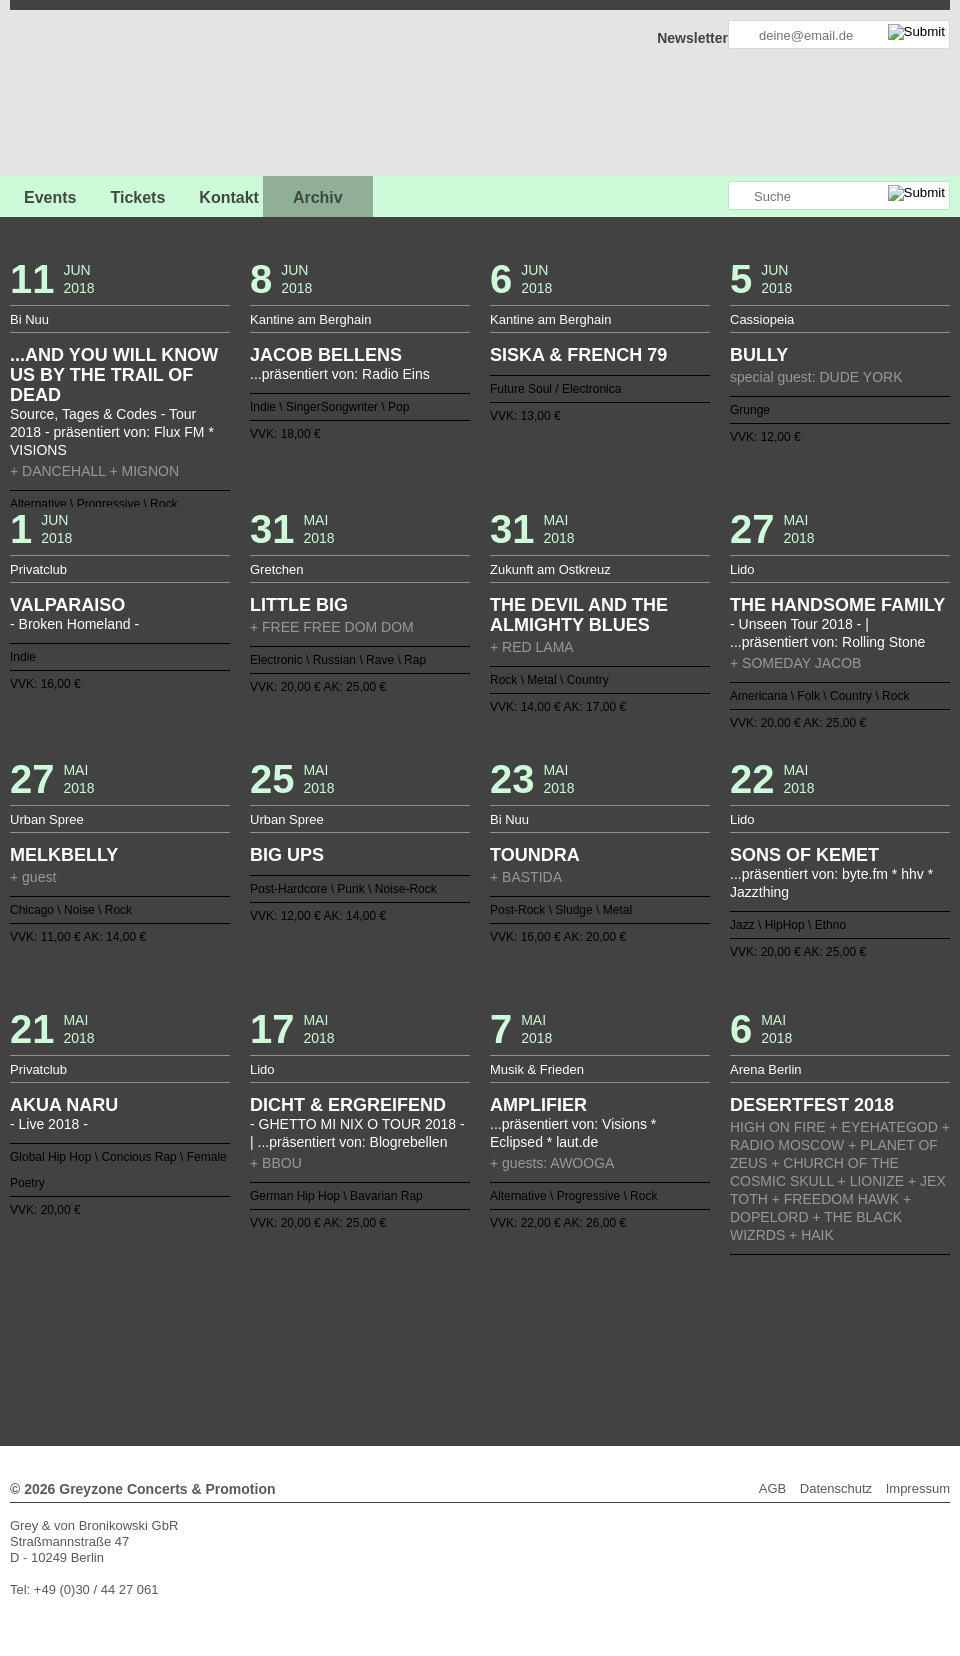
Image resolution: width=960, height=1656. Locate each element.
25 (567, 1297)
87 (345, 1329)
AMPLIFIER (538, 1105)
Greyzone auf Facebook (657, 196)
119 (408, 1345)
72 (710, 1313)
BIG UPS (287, 855)
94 (456, 1329)
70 (679, 1313)
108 (679, 1329)
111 (726, 1329)
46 (297, 1313)
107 (663, 1329)
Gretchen (276, 569)
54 (424, 1313)
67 (631, 1313)
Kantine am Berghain (310, 319)
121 (440, 1345)
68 (647, 1313)
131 (599, 1345)
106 (647, 1329)
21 (504, 1297)
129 (567, 1345)
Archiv (318, 197)
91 (408, 1329)
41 (218, 1313)
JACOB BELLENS (326, 355)
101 (567, 1329)
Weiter (480, 1358)
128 (552, 1345)
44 (265, 1313)
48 (329, 1313)
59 (504, 1313)
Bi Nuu (29, 319)
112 (742, 1329)
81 (250, 1329)
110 (710, 1329)
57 (472, 1313)
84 (297, 1329)
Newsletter (692, 38)
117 (377, 1345)
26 (583, 1297)
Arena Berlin (766, 1069)
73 (726, 1313)
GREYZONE (112, 95)
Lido (742, 569)
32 (679, 1297)
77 (186, 1329)
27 (599, 1297)
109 (695, 1329)
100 (552, 1329)
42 (234, 1313)
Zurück (480, 1269)
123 (472, 1345)
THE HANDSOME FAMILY (837, 605)
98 (520, 1329)
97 (504, 1329)
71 (695, 1313)
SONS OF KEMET (804, 855)
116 (361, 1345)
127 (536, 1345)
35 (726, 1297)
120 (424, 1345)
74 (742, 1313)
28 (615, 1297)
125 (504, 1345)
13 (377, 1297)
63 (567, 1313)
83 (281, 1329)
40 (202, 1313)
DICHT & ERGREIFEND (348, 1105)
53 (408, 1313)
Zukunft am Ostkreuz (550, 569)
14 (393, 1297)
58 (488, 1313)
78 (202, 1329)
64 (583, 1313)
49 (345, 1313)
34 (710, 1297)
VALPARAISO (67, 605)
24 (552, 1297)
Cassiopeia (762, 319)
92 (424, 1329)
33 (695, 1297)
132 (615, 1345)
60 (520, 1313)
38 (774, 1297)
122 (456, 1345)
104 (615, 1329)
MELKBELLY (64, 855)
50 (361, 1313)
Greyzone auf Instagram (712, 196)
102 (583, 1329)
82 (265, 1329)
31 (663, 1297)
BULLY (759, 355)
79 (218, 1329)
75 (758, 1313)
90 (393, 1329)
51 (377, 1313)
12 (361, 1297)
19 (472, 1297)
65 (599, 1313)
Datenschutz (836, 1488)
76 (774, 1313)
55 (440, 1313)
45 (281, 1313)
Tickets (137, 197)
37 (758, 1297)
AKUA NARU (64, 1105)
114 (774, 1329)
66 (615, 1313)
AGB (772, 1488)
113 (758, 1329)
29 (631, 1297)
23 (536, 1297)
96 (488, 1329)
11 (345, 1297)
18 (456, 1297)
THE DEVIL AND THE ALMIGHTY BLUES (579, 615)
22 (520, 1297)
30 (647, 1297)
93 (440, 1329)
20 (488, 1297)
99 (536, 1329)
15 (408, 1297)
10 (329, 1297)
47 (313, 1313)
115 (345, 1345)
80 (234, 1329)
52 (393, 1313)
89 (377, 1329)
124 (488, 1345)
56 (456, 1313)
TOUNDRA (535, 855)
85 (313, 1329)
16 (424, 1297)
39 (186, 1313)
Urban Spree (47, 819)
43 (250, 1313)
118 (393, 1345)
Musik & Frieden (537, 1069)
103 (599, 1329)
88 (361, 1329)
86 (329, 1329)
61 (536, 1313)
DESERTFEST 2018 (812, 1105)
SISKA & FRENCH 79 (578, 355)
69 (663, 1313)
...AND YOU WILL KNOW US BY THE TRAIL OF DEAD (114, 375)
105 (631, 1329)
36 (742, 1297)
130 (583, 1345)
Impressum (918, 1488)
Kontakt (229, 197)
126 (520, 1345)
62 (552, 1313)
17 (440, 1297)
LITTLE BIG (299, 605)
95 (472, 1329)
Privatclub (38, 569)
